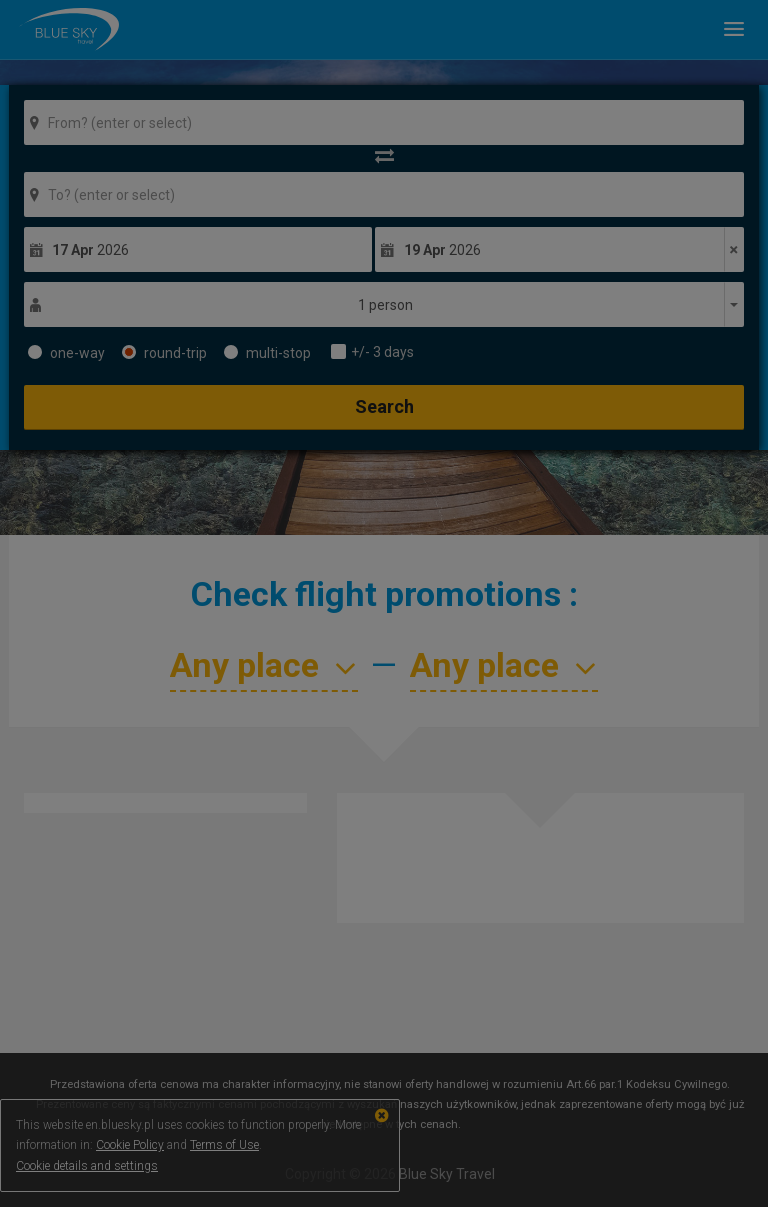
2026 (90, 250)
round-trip (164, 353)
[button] (726, 29)
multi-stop (267, 353)
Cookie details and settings (87, 1166)
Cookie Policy (130, 1145)
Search (384, 406)
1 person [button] (385, 305)
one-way (66, 353)
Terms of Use (224, 1145)
